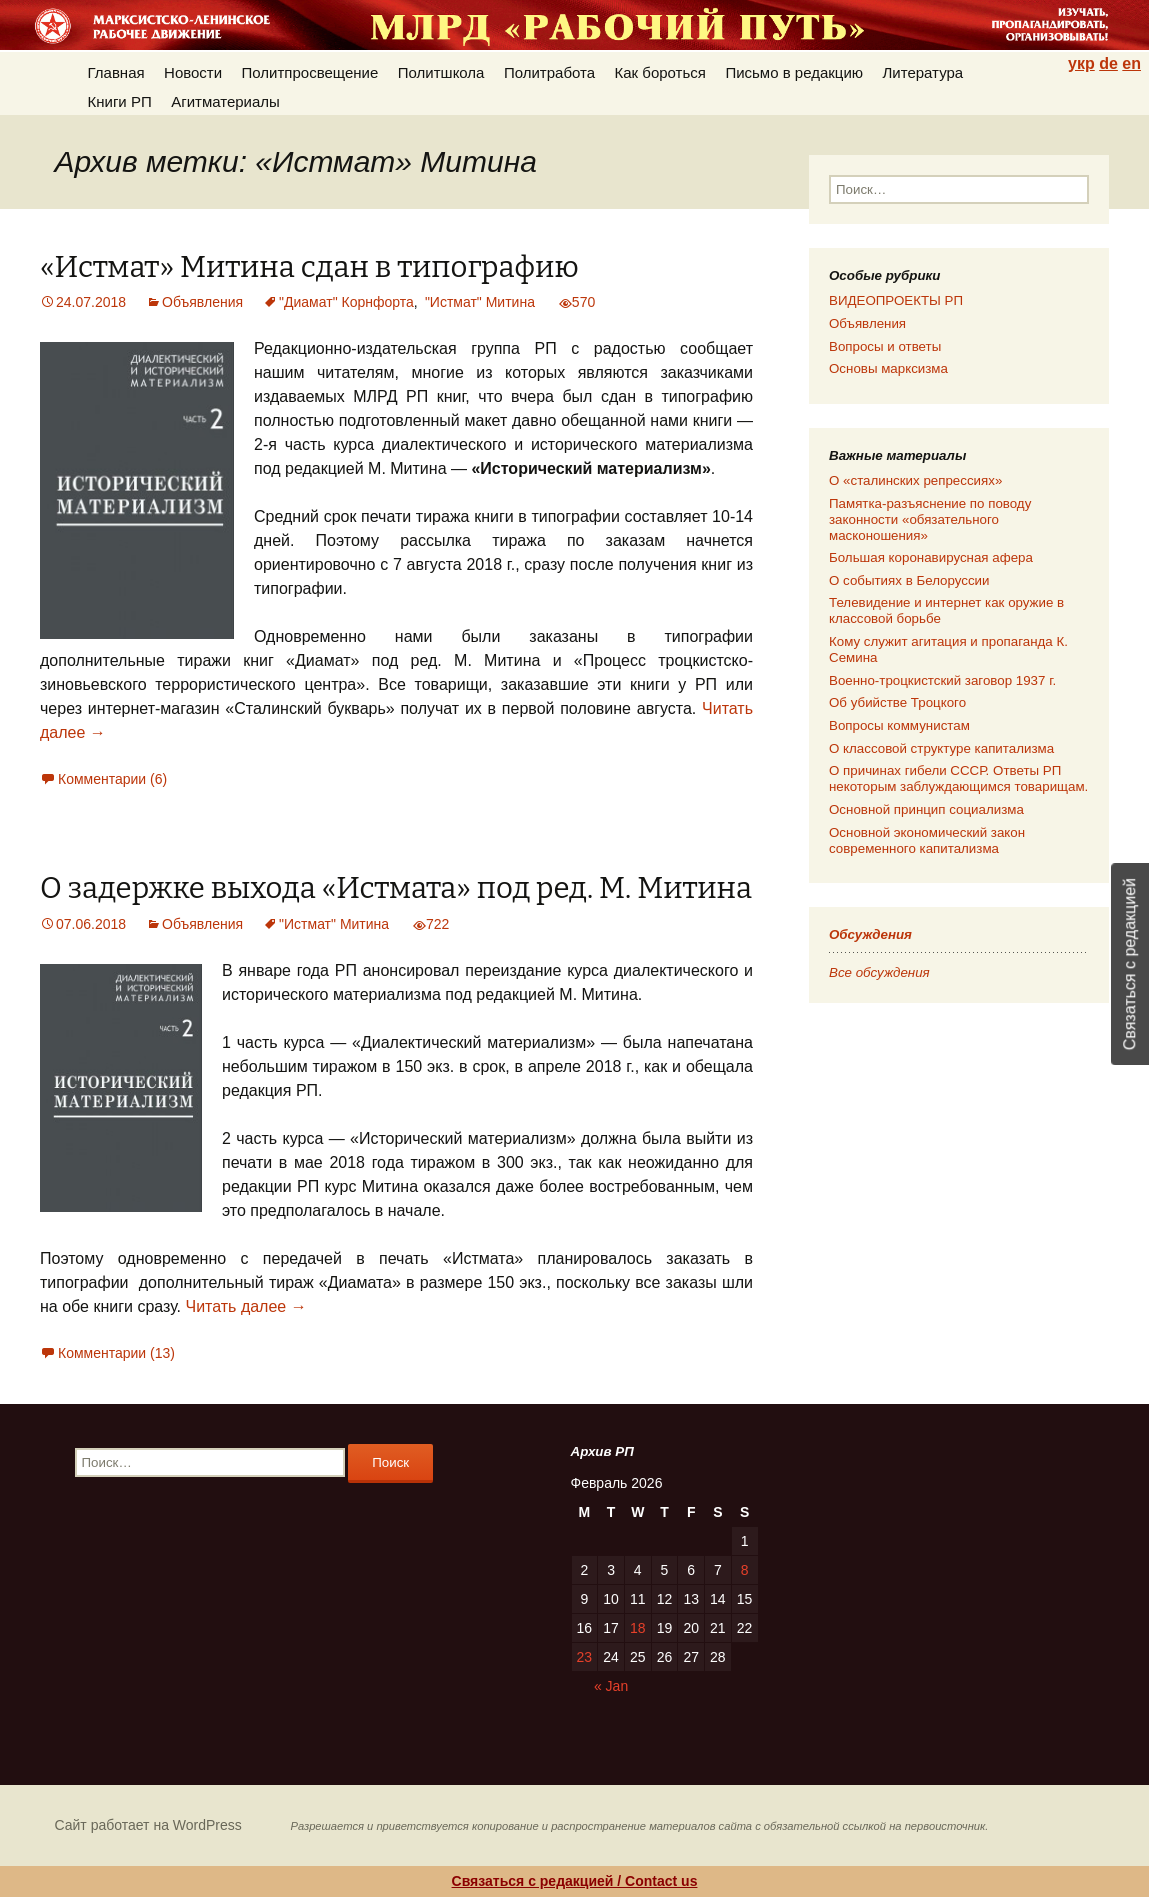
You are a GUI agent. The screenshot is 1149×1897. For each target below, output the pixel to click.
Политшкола (441, 72)
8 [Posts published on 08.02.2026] (745, 1570)
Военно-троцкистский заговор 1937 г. (942, 680)
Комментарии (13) (116, 1353)
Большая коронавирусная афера (931, 557)
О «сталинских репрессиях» (915, 480)
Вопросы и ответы (885, 346)
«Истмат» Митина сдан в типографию (309, 267)
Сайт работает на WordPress (148, 1825)
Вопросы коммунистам (899, 725)
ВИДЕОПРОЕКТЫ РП (896, 300)
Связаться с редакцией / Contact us (575, 1881)
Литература (923, 72)
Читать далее (245, 1306)
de (1108, 63)
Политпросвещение (310, 72)
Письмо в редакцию (794, 72)
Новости (193, 72)
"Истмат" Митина (480, 302)
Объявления (202, 302)
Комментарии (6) (112, 779)
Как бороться (660, 72)
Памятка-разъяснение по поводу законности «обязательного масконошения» (930, 519)
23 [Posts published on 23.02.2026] (585, 1657)
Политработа (549, 72)
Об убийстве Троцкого (897, 702)
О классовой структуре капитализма (941, 748)
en (1131, 63)
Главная (116, 72)
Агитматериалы (225, 101)
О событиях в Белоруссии (909, 580)
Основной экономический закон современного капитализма (927, 840)
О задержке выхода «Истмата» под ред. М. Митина (396, 888)
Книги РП (120, 101)
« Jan (611, 1686)
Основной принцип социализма (926, 809)
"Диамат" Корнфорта (346, 302)
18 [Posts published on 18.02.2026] (638, 1628)
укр (1081, 63)
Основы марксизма (888, 368)
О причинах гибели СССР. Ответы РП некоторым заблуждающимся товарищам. (958, 778)
